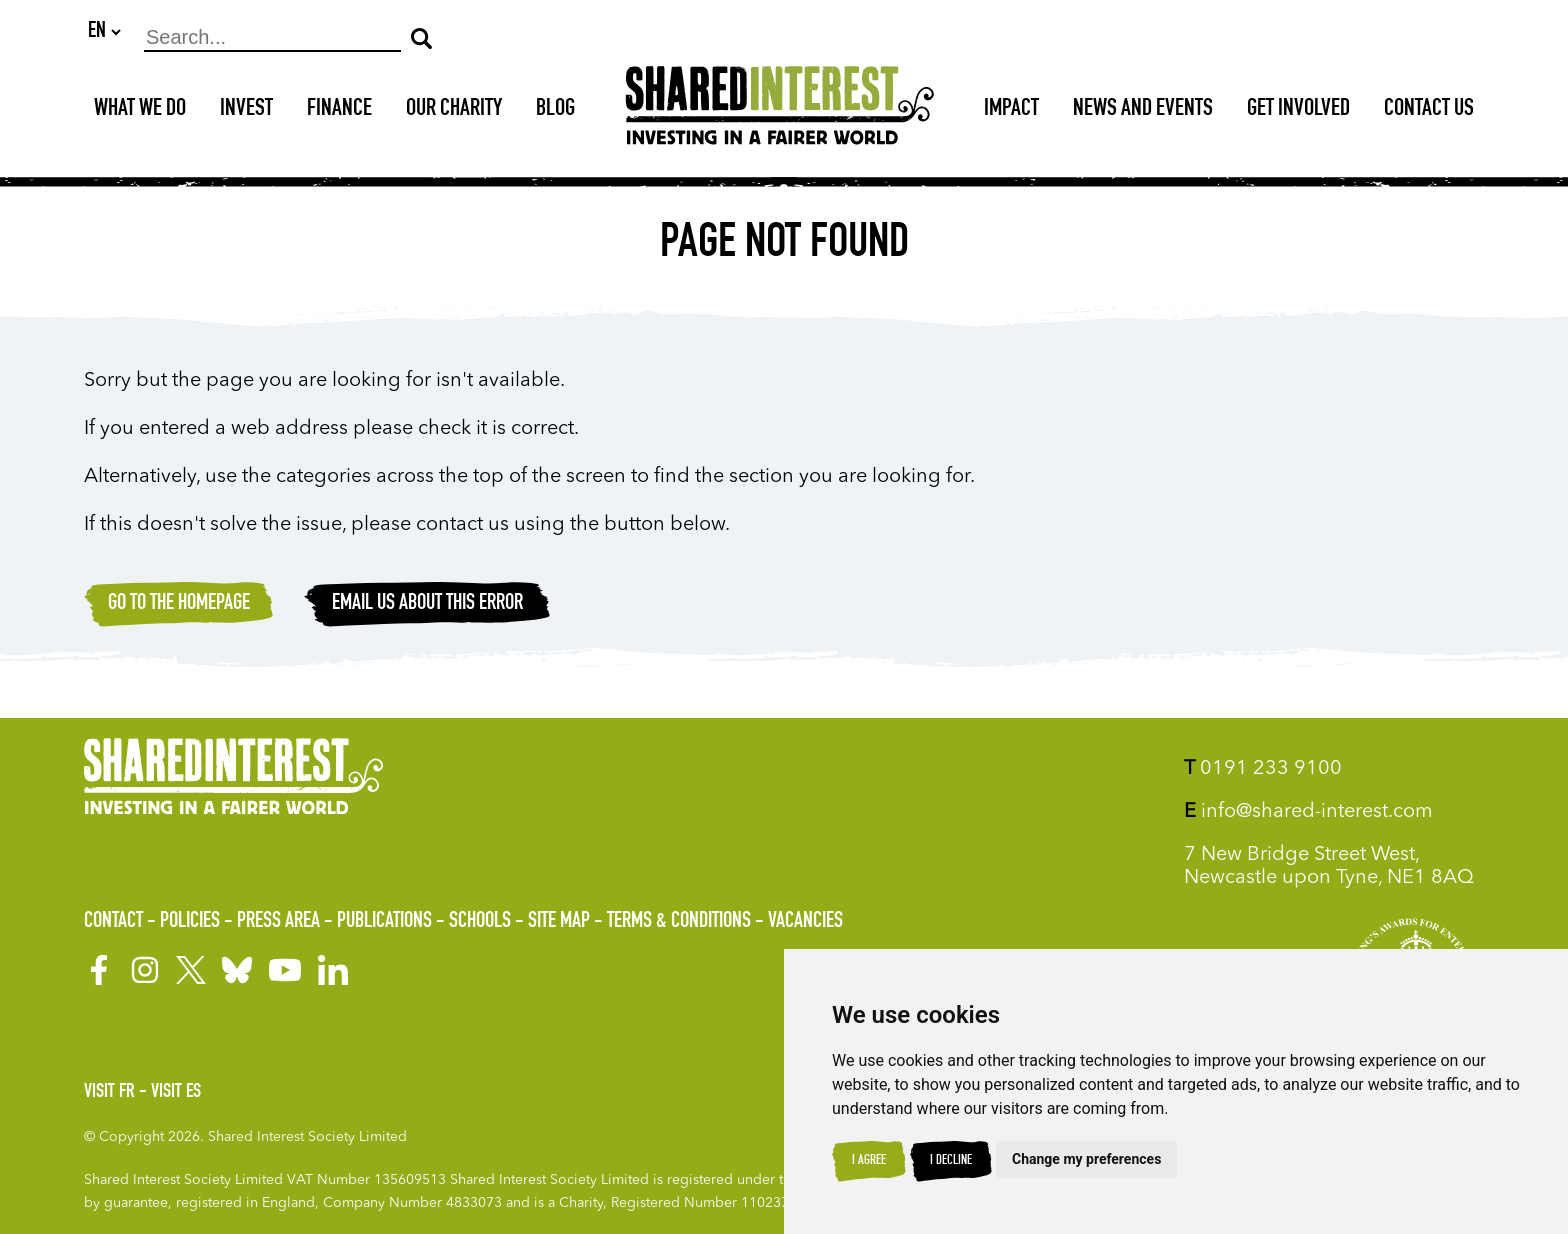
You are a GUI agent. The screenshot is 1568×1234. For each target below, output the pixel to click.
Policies (190, 922)
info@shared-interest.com (1308, 812)
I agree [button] (869, 1161)
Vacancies (805, 922)
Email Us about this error (427, 605)
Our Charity (454, 111)
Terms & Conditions (679, 922)
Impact (1011, 111)
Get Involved (1298, 111)
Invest (246, 111)
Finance (339, 111)
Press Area (278, 922)
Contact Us (1429, 111)
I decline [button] (951, 1161)
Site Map (559, 922)
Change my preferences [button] (1086, 1159)
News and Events (1143, 111)
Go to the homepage (179, 605)
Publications (384, 922)
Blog (555, 111)
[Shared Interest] (780, 111)
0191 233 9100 (1263, 769)
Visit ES (176, 1093)
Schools (480, 922)
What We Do (140, 111)
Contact (113, 922)
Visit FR (109, 1093)
